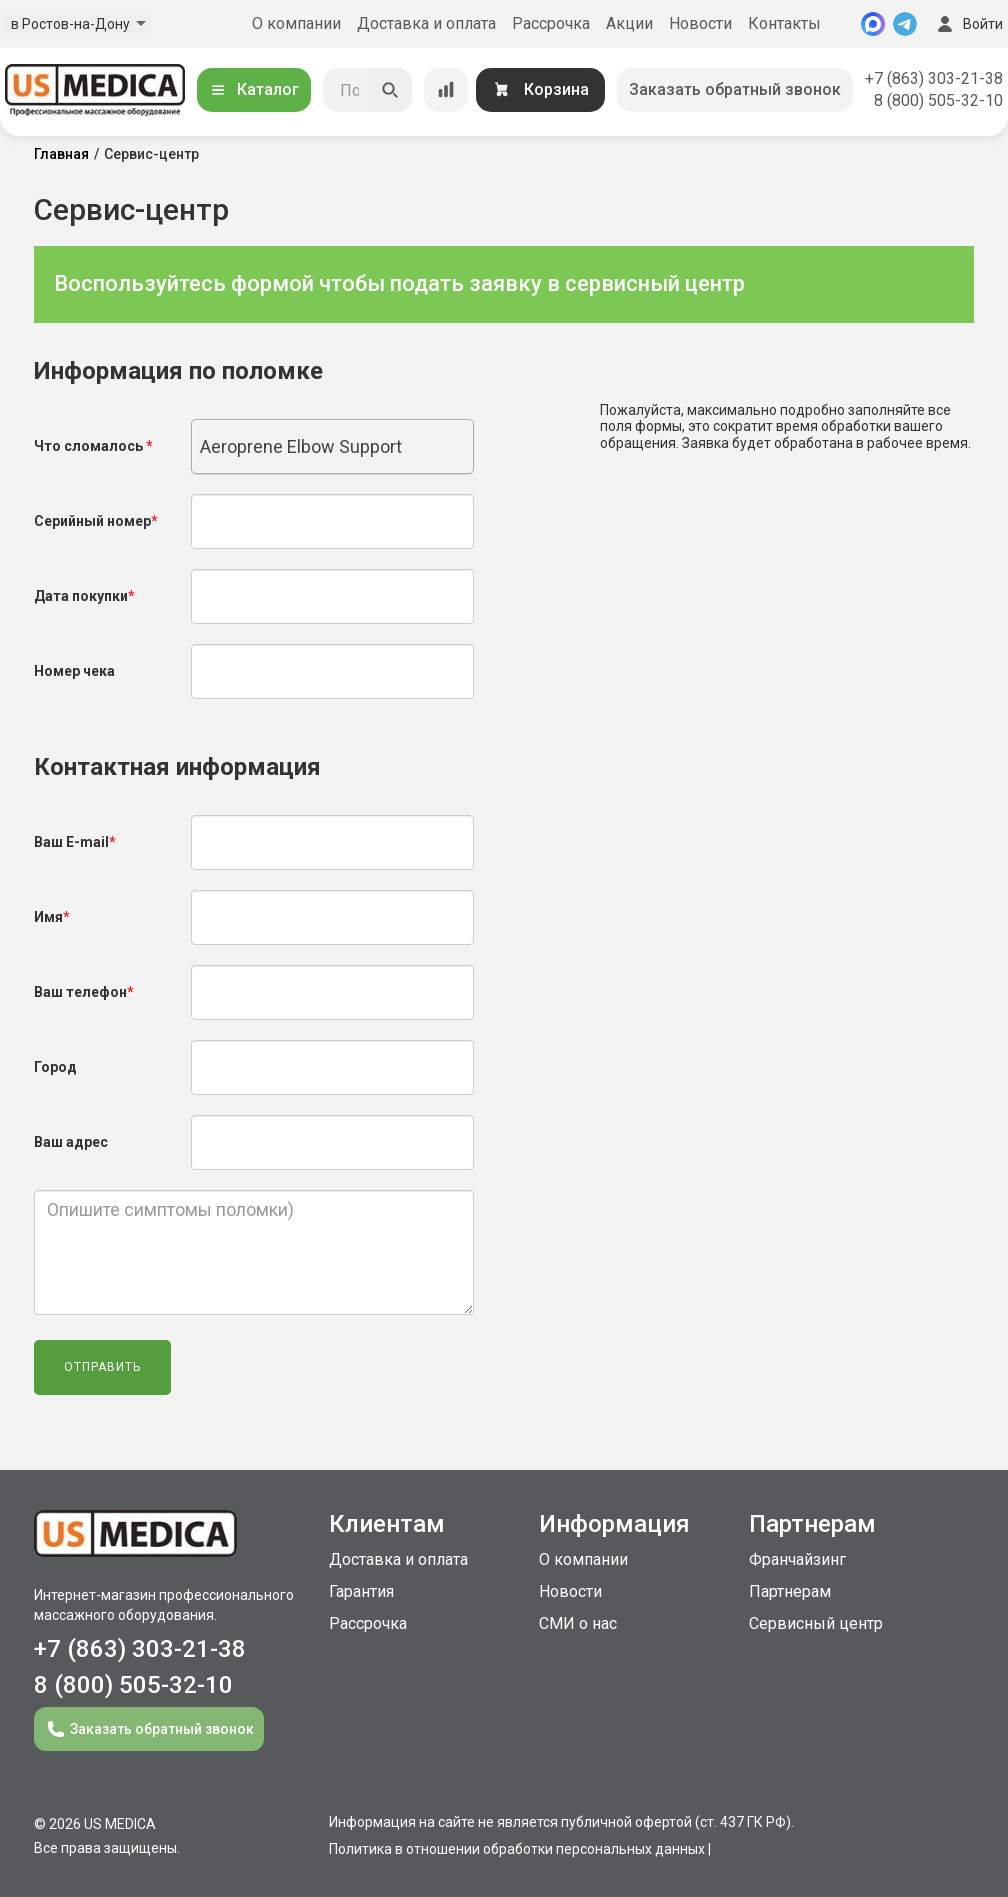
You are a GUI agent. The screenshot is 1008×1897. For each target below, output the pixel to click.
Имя (52, 917)
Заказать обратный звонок (735, 89)
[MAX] (873, 24)
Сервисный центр (816, 1623)
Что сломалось (93, 446)
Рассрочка (551, 23)
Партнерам (790, 1591)
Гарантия (361, 1591)
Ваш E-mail (75, 842)
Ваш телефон (84, 992)
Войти (968, 24)
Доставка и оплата (426, 23)
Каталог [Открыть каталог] (254, 89)
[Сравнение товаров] (446, 90)
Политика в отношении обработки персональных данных (517, 1849)
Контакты (784, 23)
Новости (700, 23)
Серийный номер (96, 521)
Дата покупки (84, 596)
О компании (296, 23)
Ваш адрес (71, 1142)
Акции (629, 23)
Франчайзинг (797, 1559)
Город (55, 1067)
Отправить (102, 1367)
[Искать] (390, 90)
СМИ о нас (578, 1623)
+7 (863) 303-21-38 (934, 78)
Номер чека (74, 671)
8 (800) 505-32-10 (938, 100)
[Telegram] (905, 24)
